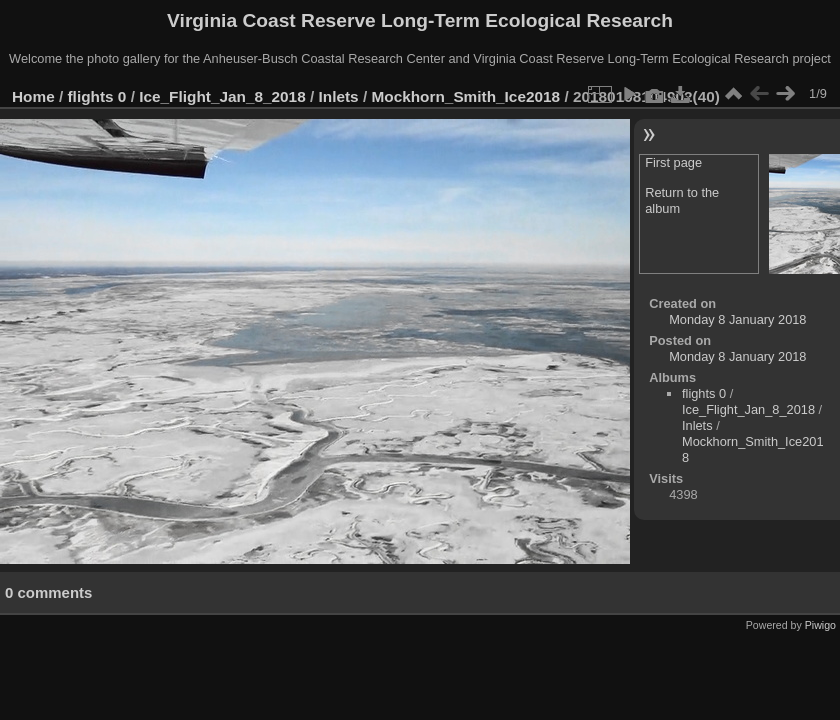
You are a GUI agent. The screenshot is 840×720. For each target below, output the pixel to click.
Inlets (339, 96)
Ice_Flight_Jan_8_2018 (222, 96)
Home (33, 96)
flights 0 (97, 96)
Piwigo (820, 625)
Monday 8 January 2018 (737, 319)
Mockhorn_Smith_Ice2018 (465, 96)
